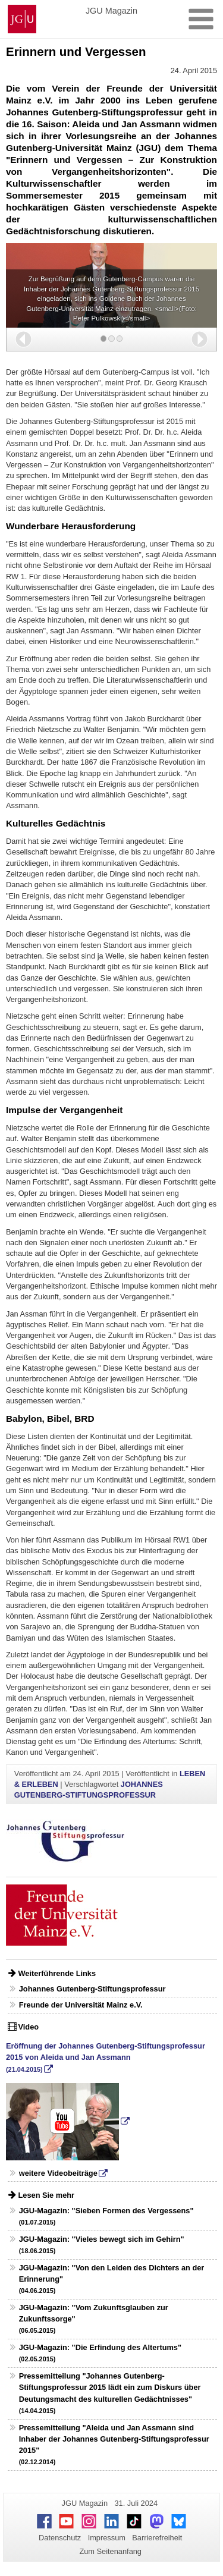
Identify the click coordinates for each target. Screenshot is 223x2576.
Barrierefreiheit (157, 2537)
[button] (23, 339)
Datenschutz (60, 2537)
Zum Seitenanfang (110, 2551)
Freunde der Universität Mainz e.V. (81, 2004)
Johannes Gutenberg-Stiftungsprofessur (92, 1988)
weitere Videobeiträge (58, 2173)
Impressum (106, 2537)
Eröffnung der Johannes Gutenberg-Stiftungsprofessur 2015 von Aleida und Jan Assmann (105, 2056)
